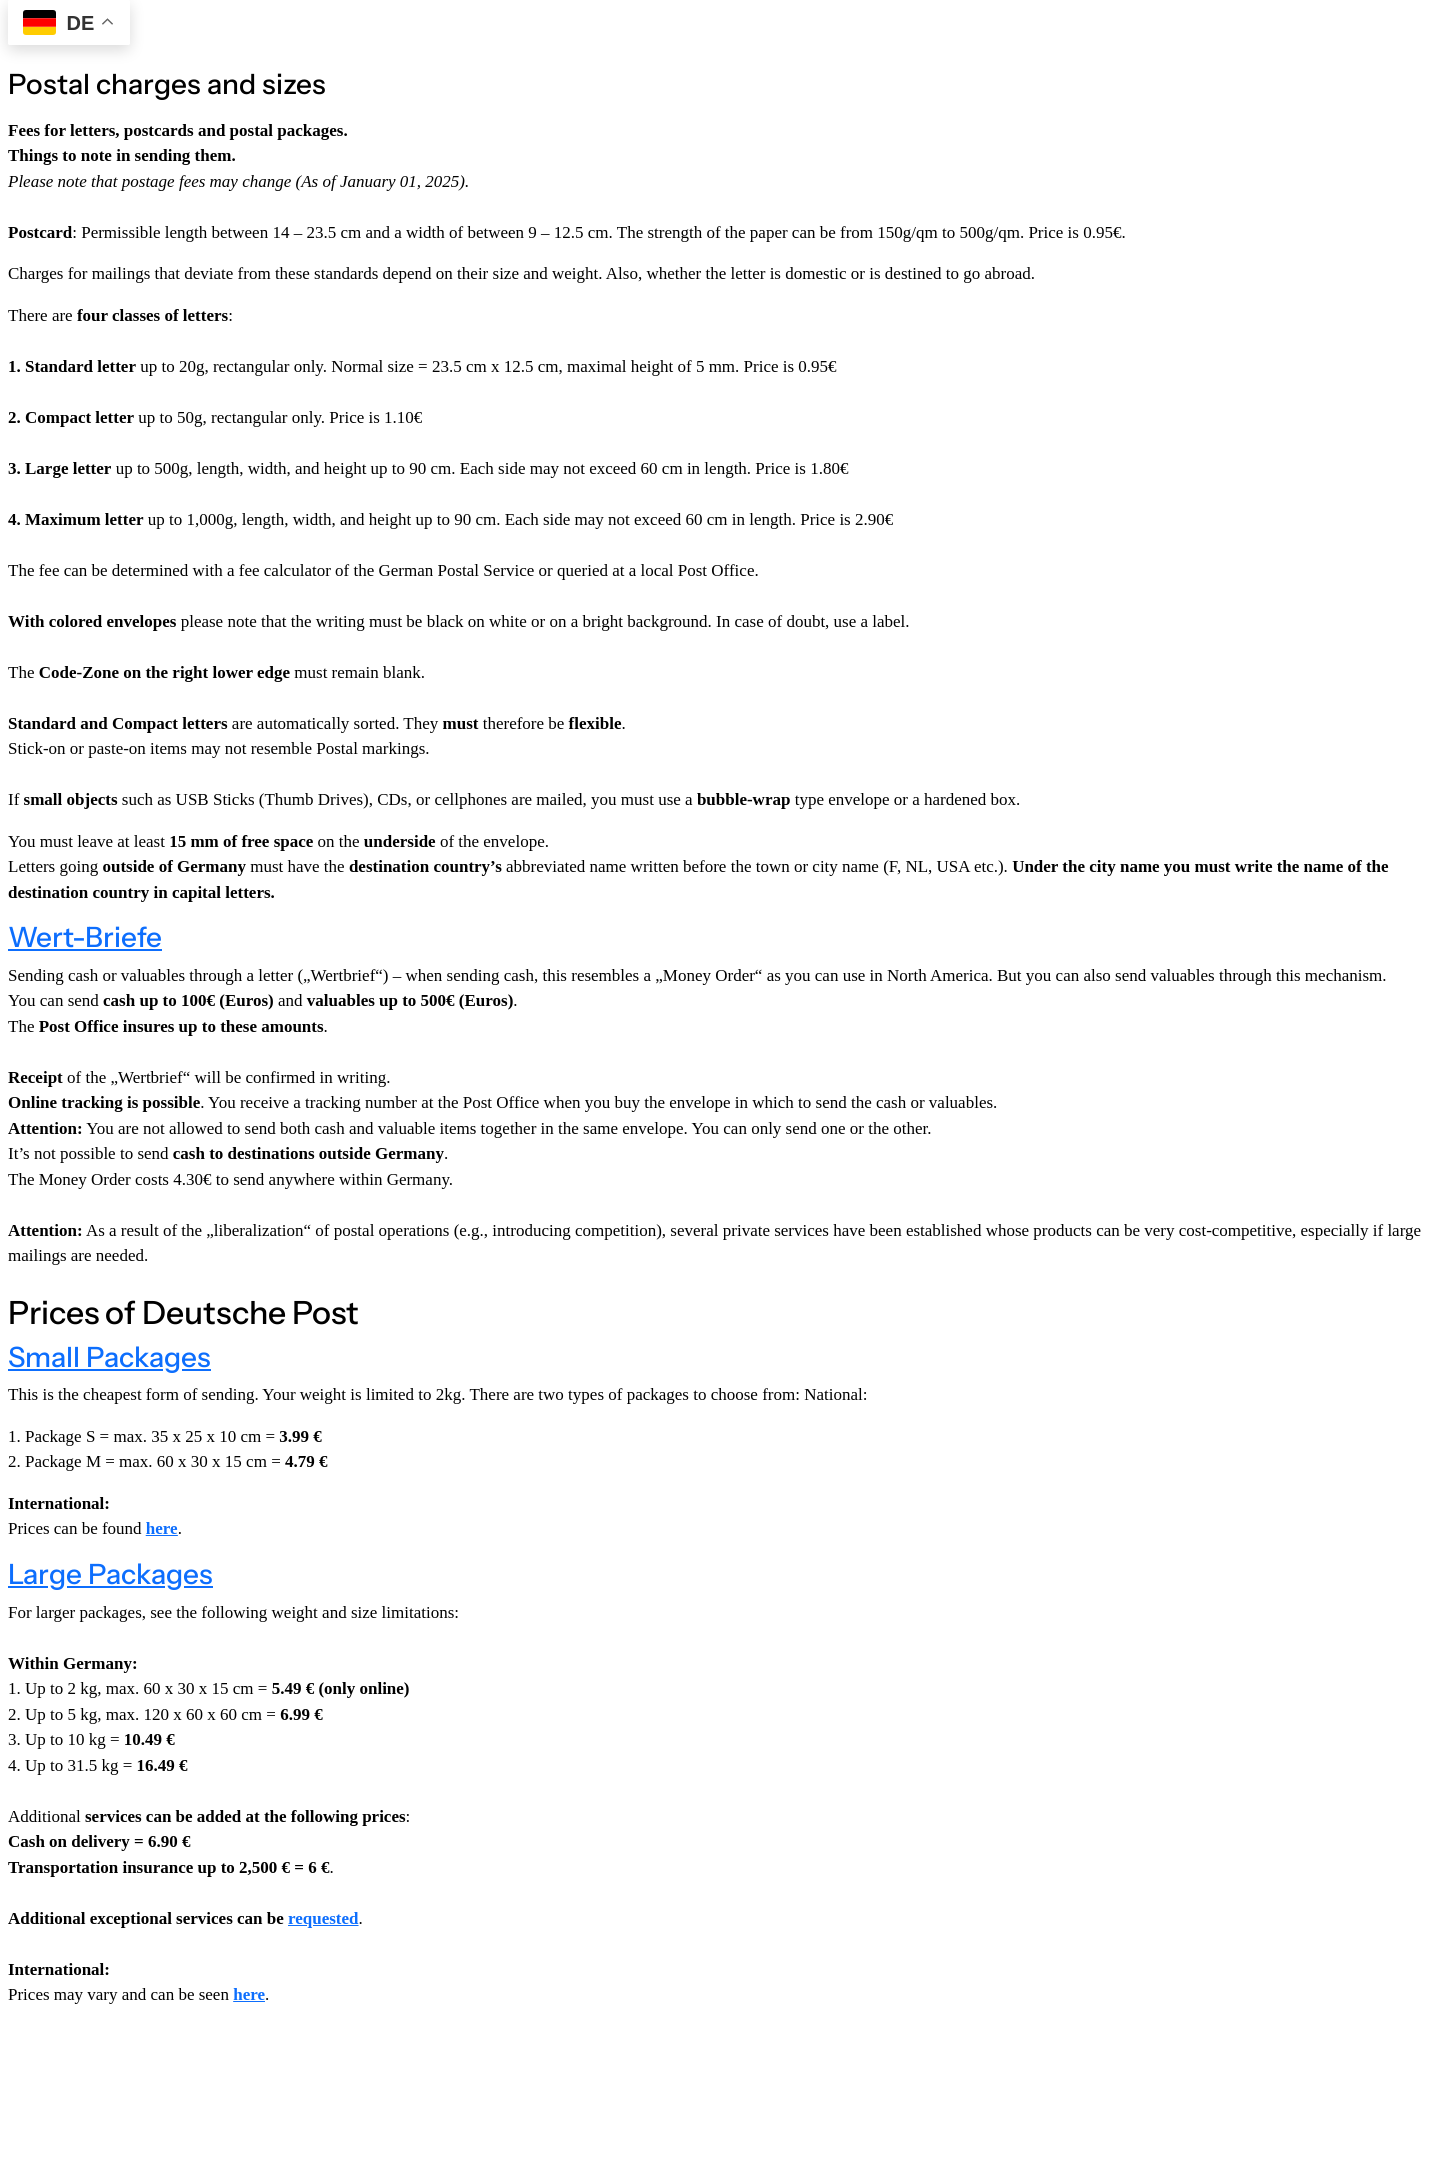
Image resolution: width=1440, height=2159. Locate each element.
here (249, 1994)
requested (323, 1918)
